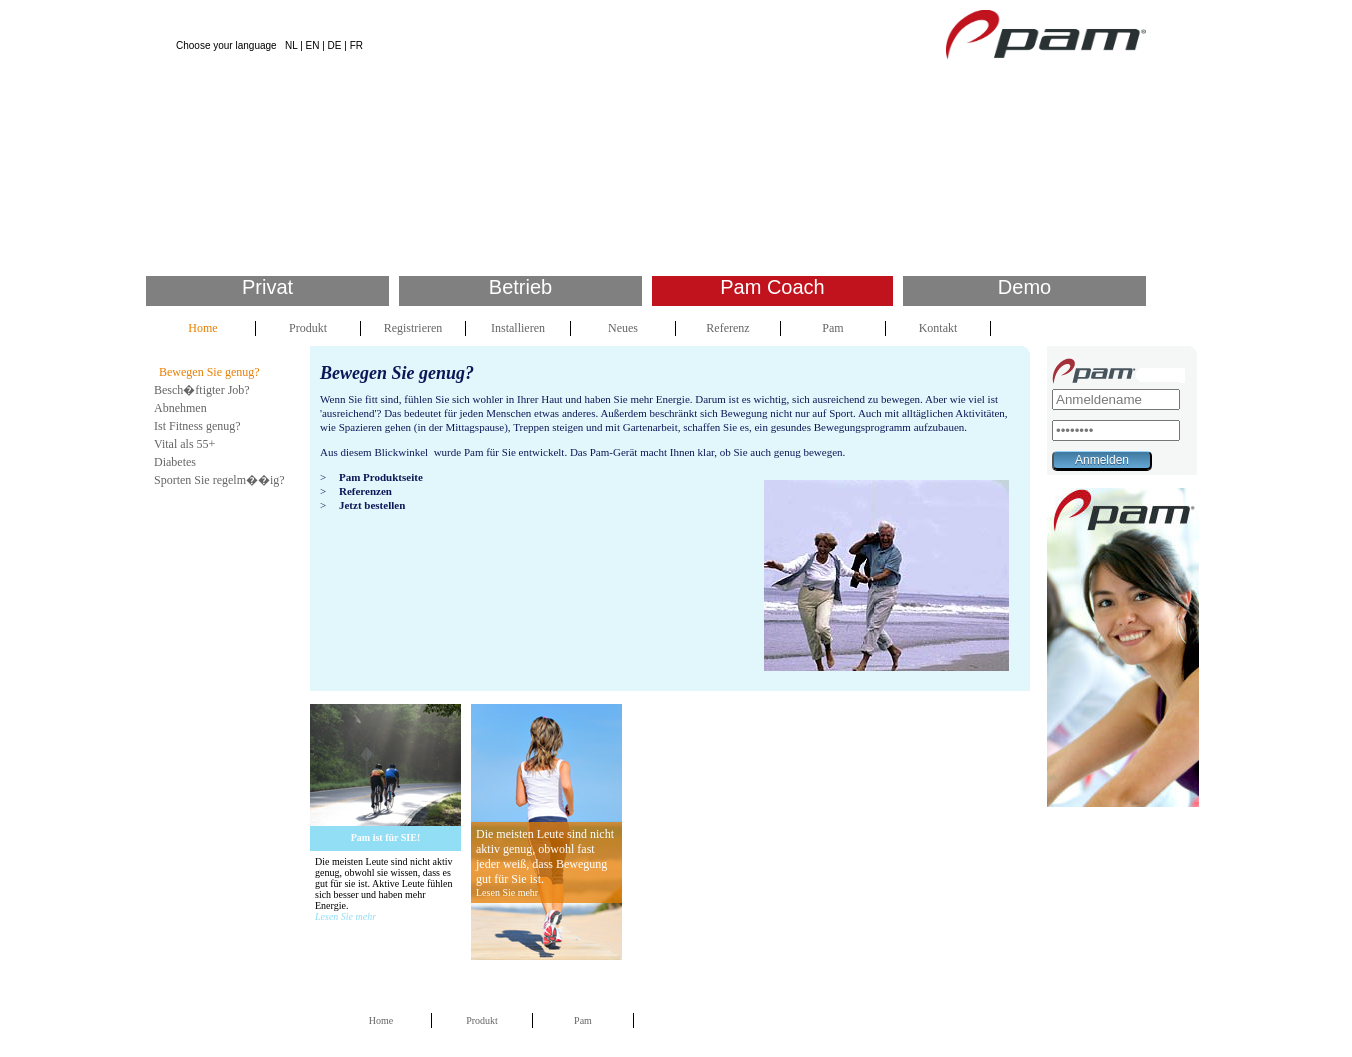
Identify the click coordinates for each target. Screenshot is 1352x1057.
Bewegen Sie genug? (209, 372)
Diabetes (175, 462)
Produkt (308, 328)
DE (335, 45)
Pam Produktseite (381, 477)
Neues (623, 328)
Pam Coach (772, 287)
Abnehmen (180, 408)
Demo (1024, 287)
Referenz (727, 328)
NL (291, 45)
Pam (832, 328)
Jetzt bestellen (372, 505)
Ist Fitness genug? (197, 426)
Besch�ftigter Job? (202, 390)
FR (356, 45)
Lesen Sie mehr (345, 916)
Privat (267, 287)
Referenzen (365, 491)
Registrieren (413, 328)
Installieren (518, 328)
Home (202, 328)
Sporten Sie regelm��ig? (219, 480)
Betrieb (520, 287)
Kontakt (938, 328)
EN (313, 45)
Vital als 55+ (184, 444)
